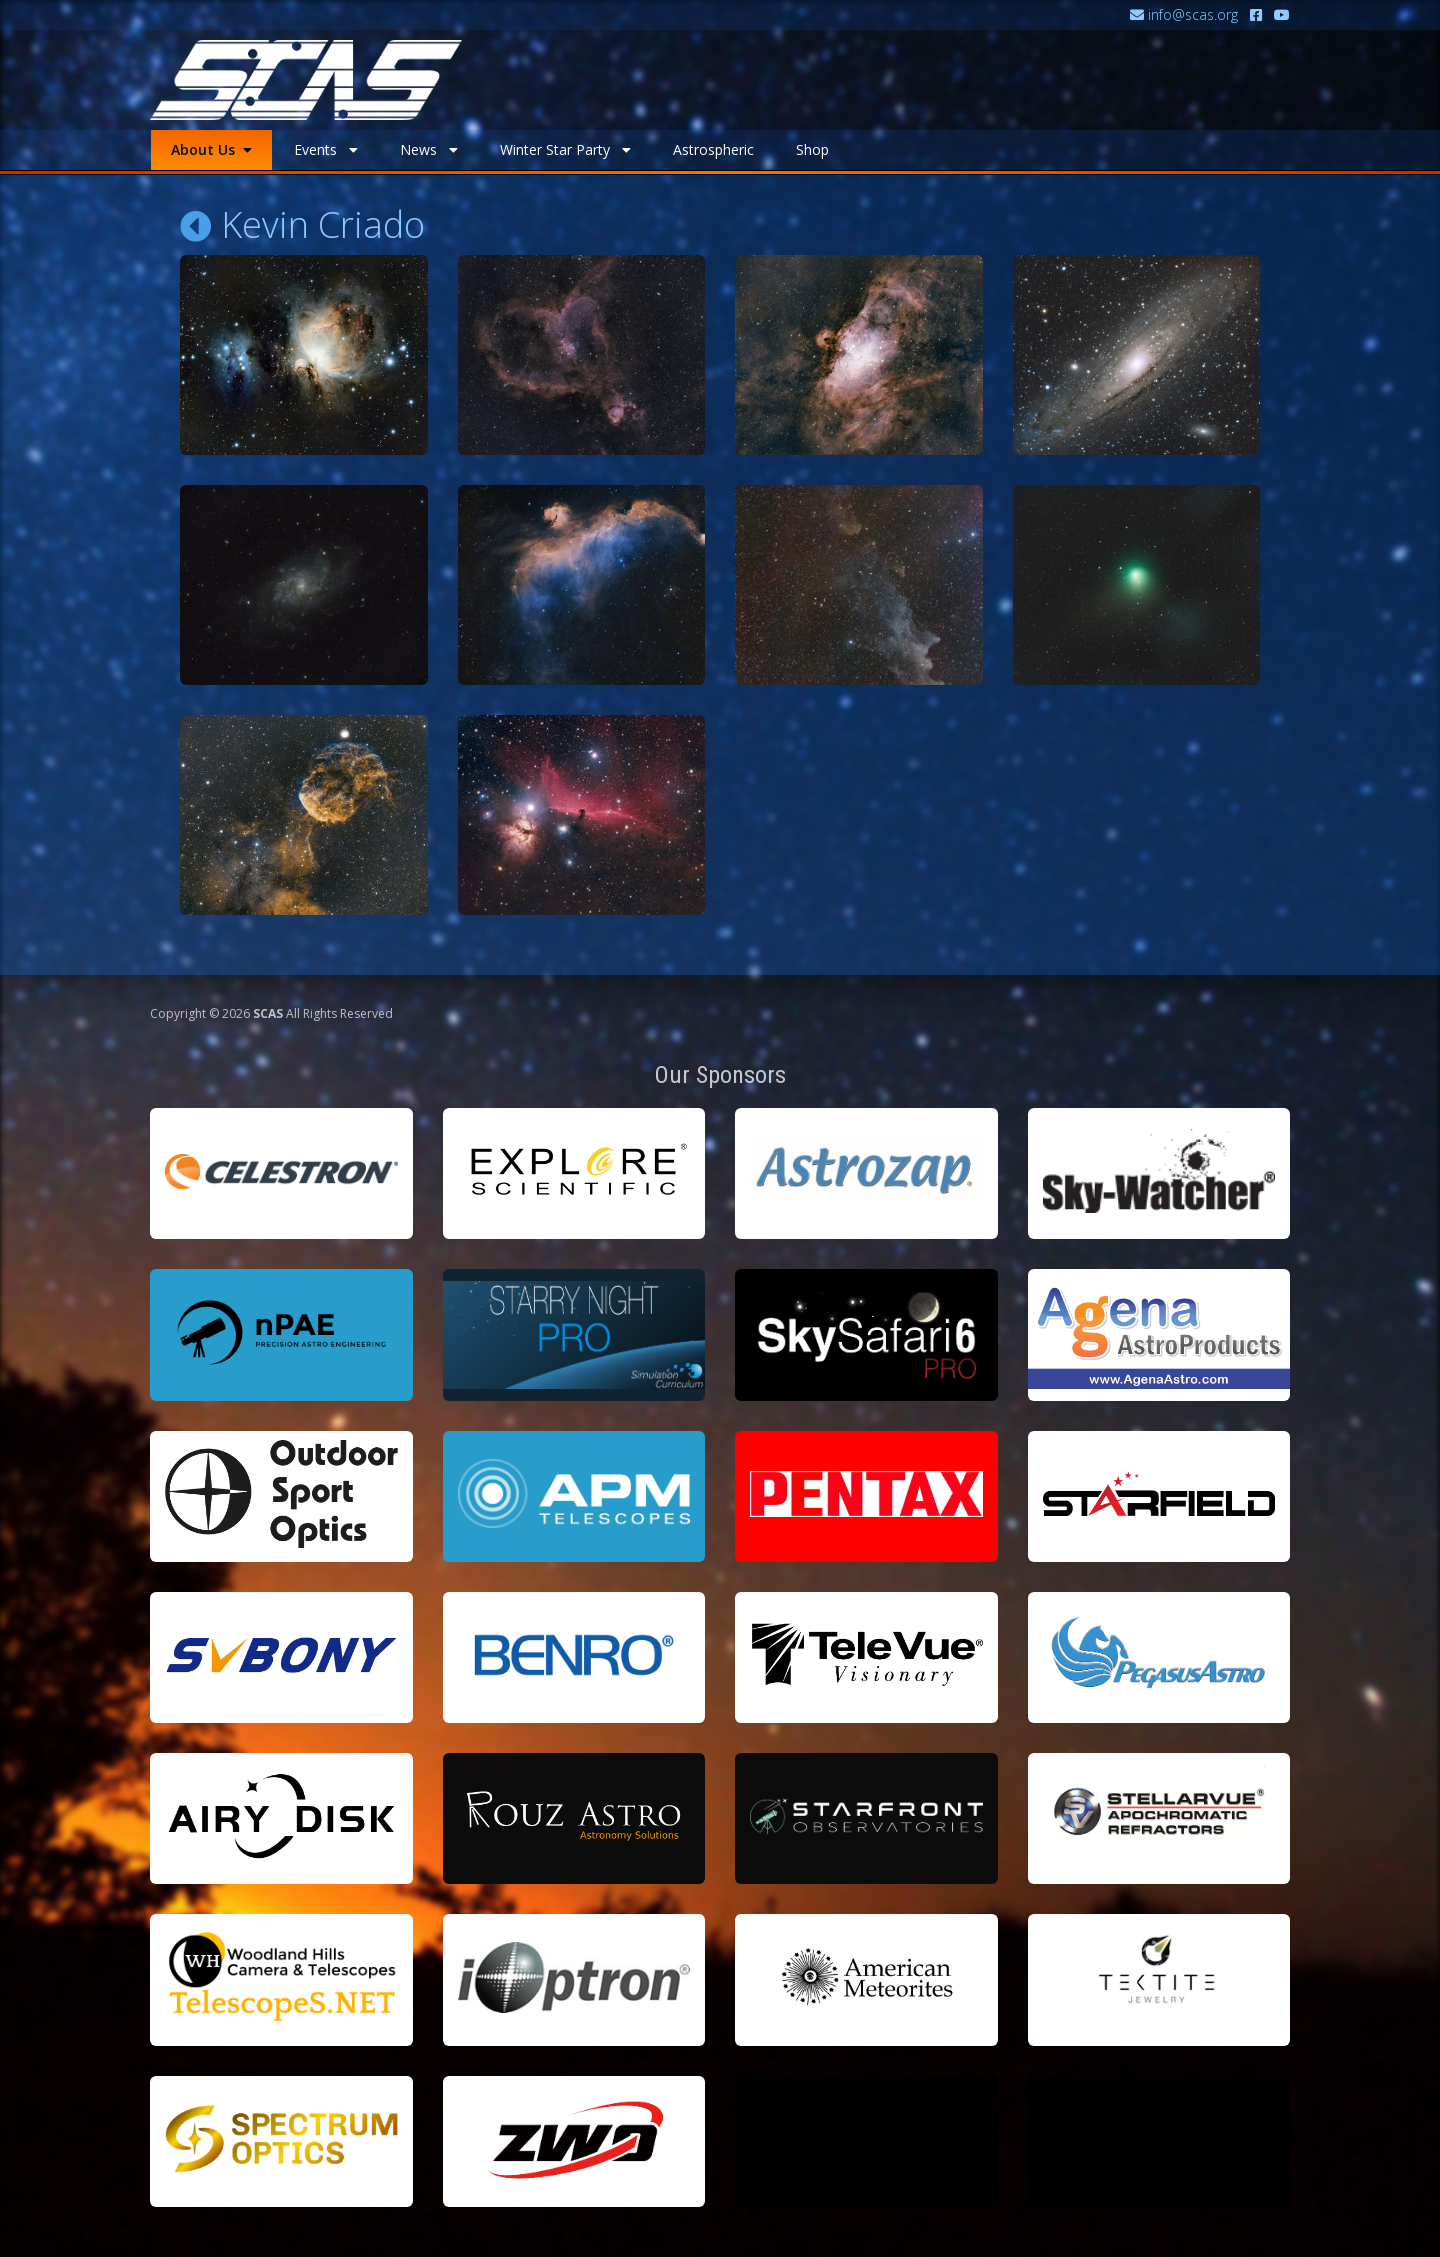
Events (326, 149)
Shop (812, 149)
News (429, 149)
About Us (211, 149)
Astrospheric (713, 149)
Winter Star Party (565, 149)
